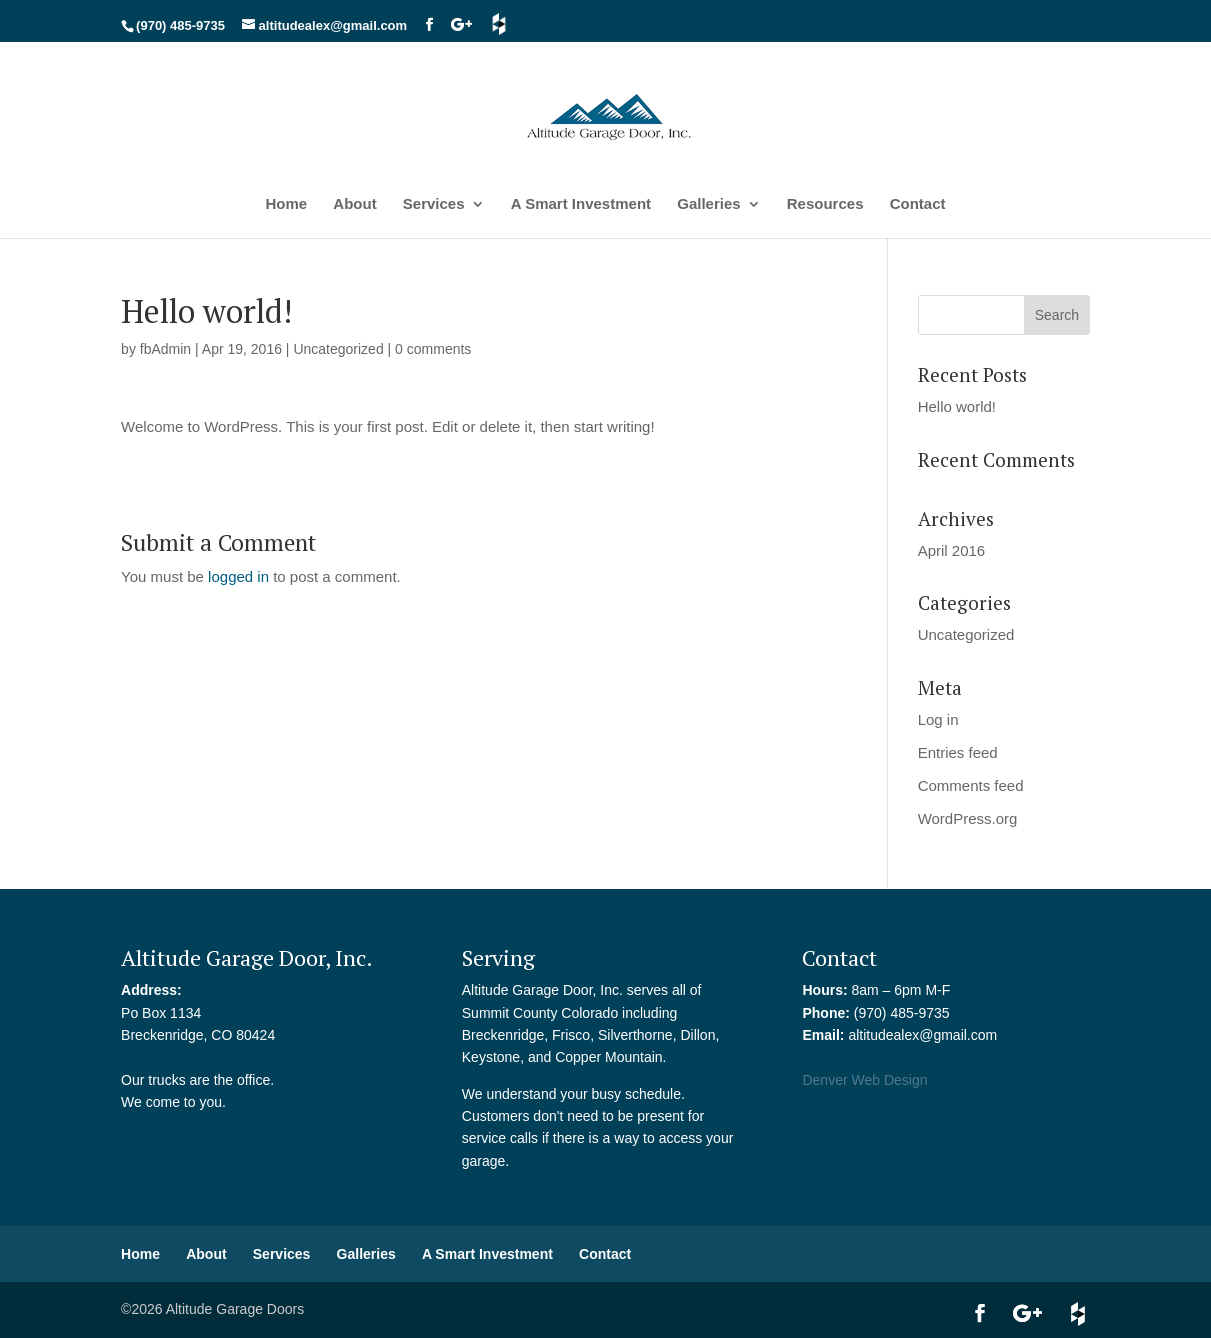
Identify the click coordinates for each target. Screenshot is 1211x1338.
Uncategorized (338, 349)
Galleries (708, 204)
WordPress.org (968, 818)
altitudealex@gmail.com (922, 1035)
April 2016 (952, 550)
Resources (825, 204)
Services (434, 204)
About (354, 204)
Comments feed (971, 785)
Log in (938, 719)
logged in (238, 576)
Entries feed (958, 752)
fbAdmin (165, 349)
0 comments (433, 349)
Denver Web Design (864, 1080)
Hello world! (957, 406)
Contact (918, 204)
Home (286, 204)
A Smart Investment (581, 204)
